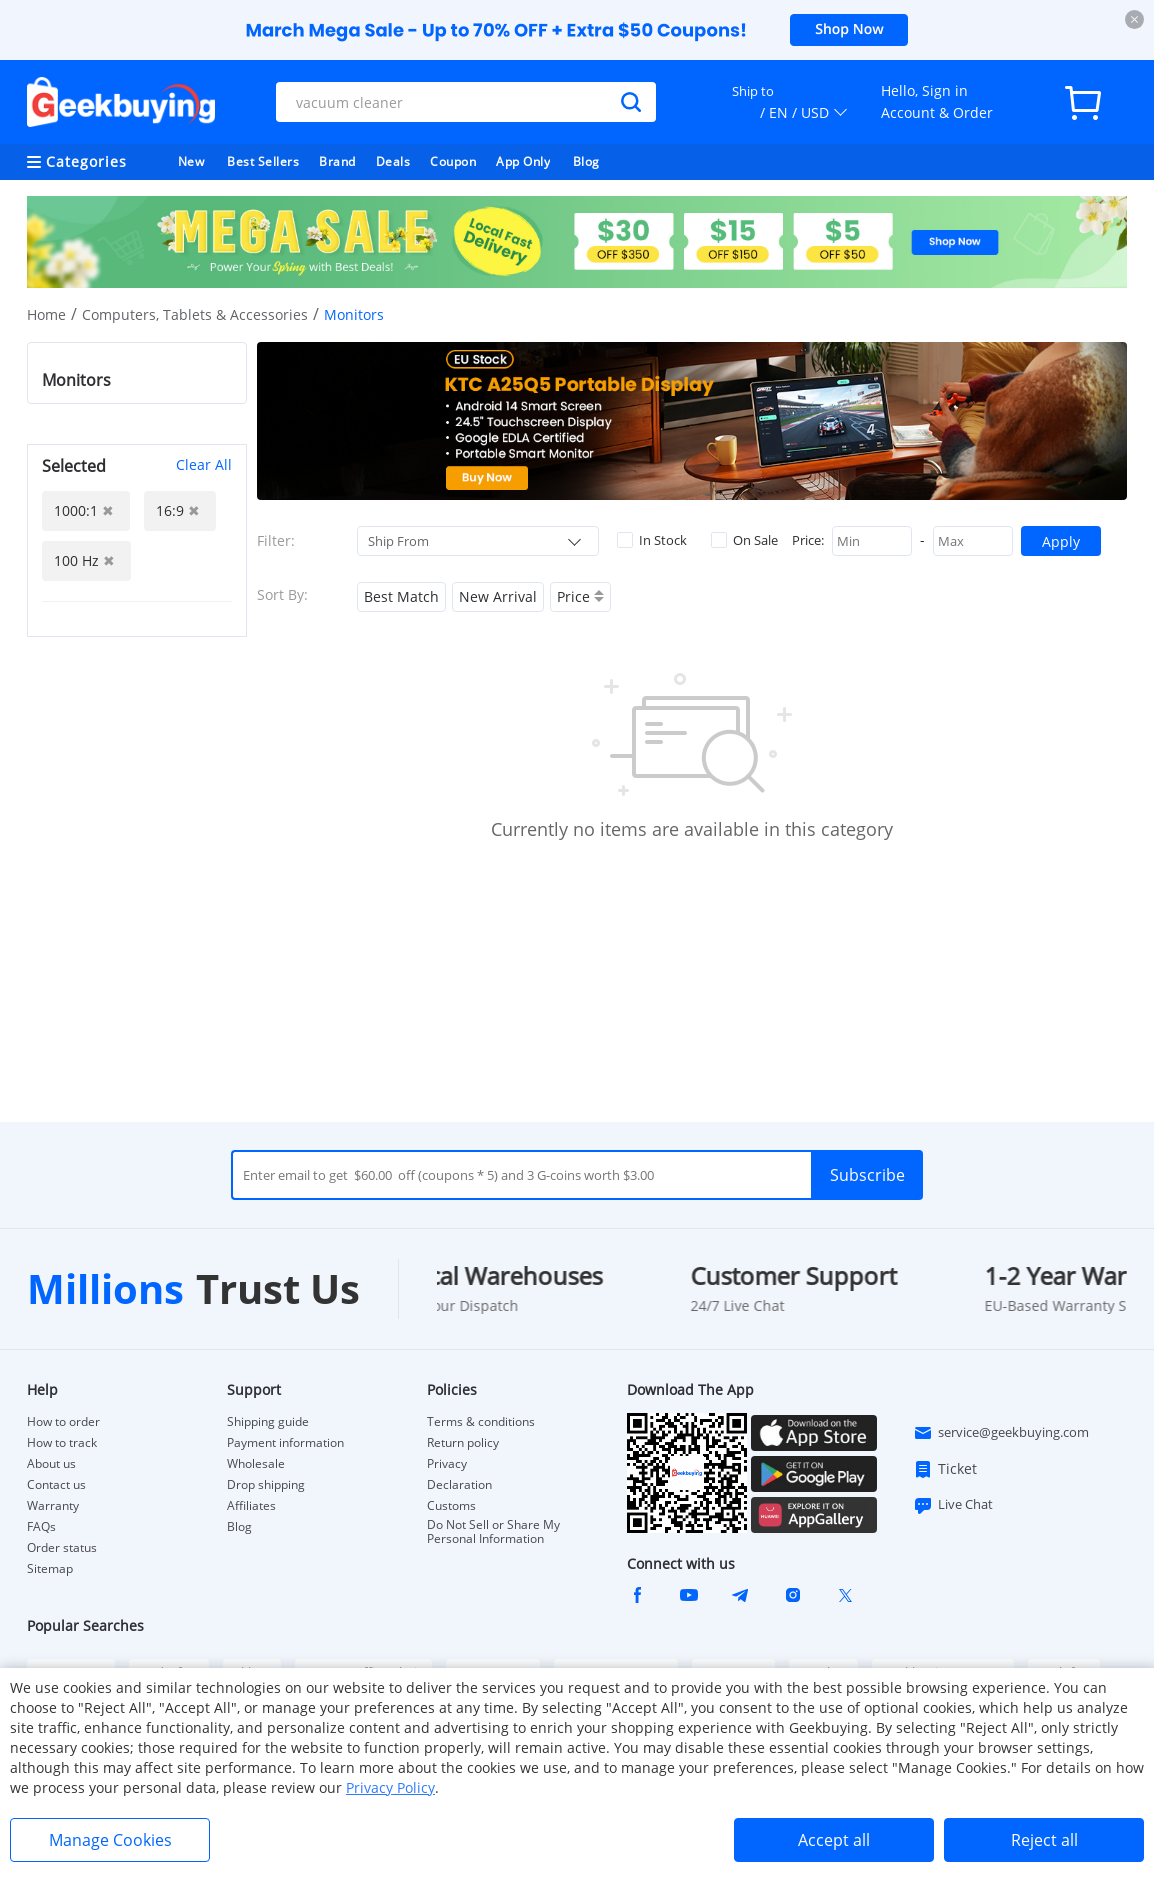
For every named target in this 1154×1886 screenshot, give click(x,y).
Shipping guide (268, 1422)
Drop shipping (266, 1485)
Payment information (285, 1443)
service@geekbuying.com (1001, 1433)
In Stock (652, 540)
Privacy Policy (390, 1787)
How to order (63, 1422)
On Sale (744, 540)
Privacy (447, 1464)
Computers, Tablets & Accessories (195, 314)
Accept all (834, 1840)
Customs (451, 1506)
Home (46, 314)
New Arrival (498, 596)
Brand (337, 161)
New (191, 161)
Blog (586, 161)
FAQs (41, 1527)
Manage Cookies (110, 1840)
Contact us (56, 1485)
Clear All (204, 464)
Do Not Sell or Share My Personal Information (493, 1532)
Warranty (53, 1506)
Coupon (453, 161)
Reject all (1044, 1840)
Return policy (463, 1443)
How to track (62, 1443)
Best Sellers (263, 161)
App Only (523, 161)
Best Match (401, 596)
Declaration (459, 1485)
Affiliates (251, 1506)
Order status (62, 1548)
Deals (393, 161)
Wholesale (256, 1464)
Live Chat (953, 1505)
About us (51, 1464)
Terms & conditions (481, 1422)
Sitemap (50, 1568)
